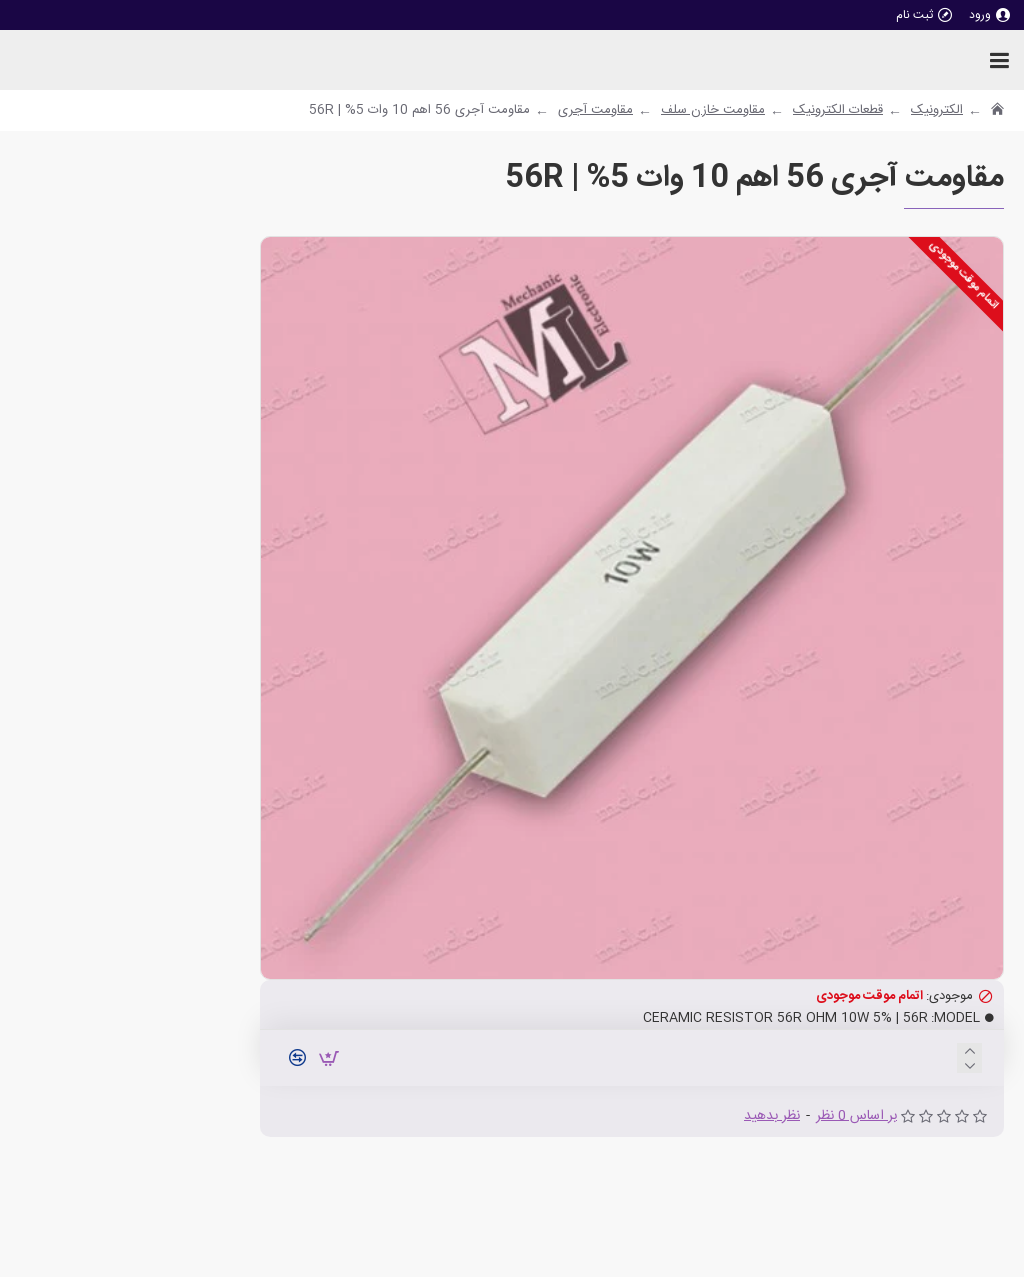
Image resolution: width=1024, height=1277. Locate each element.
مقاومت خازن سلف (713, 111)
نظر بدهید (772, 1116)
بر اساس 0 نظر (856, 1116)
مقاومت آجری (595, 111)
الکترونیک (937, 111)
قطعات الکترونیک (838, 111)
